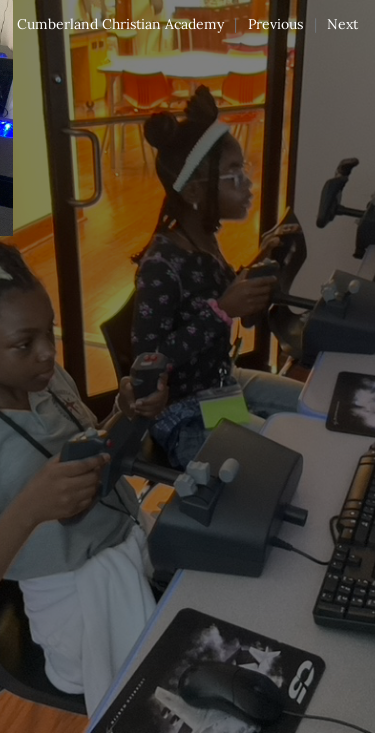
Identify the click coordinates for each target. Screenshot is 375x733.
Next (342, 24)
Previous (275, 24)
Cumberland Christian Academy (120, 24)
